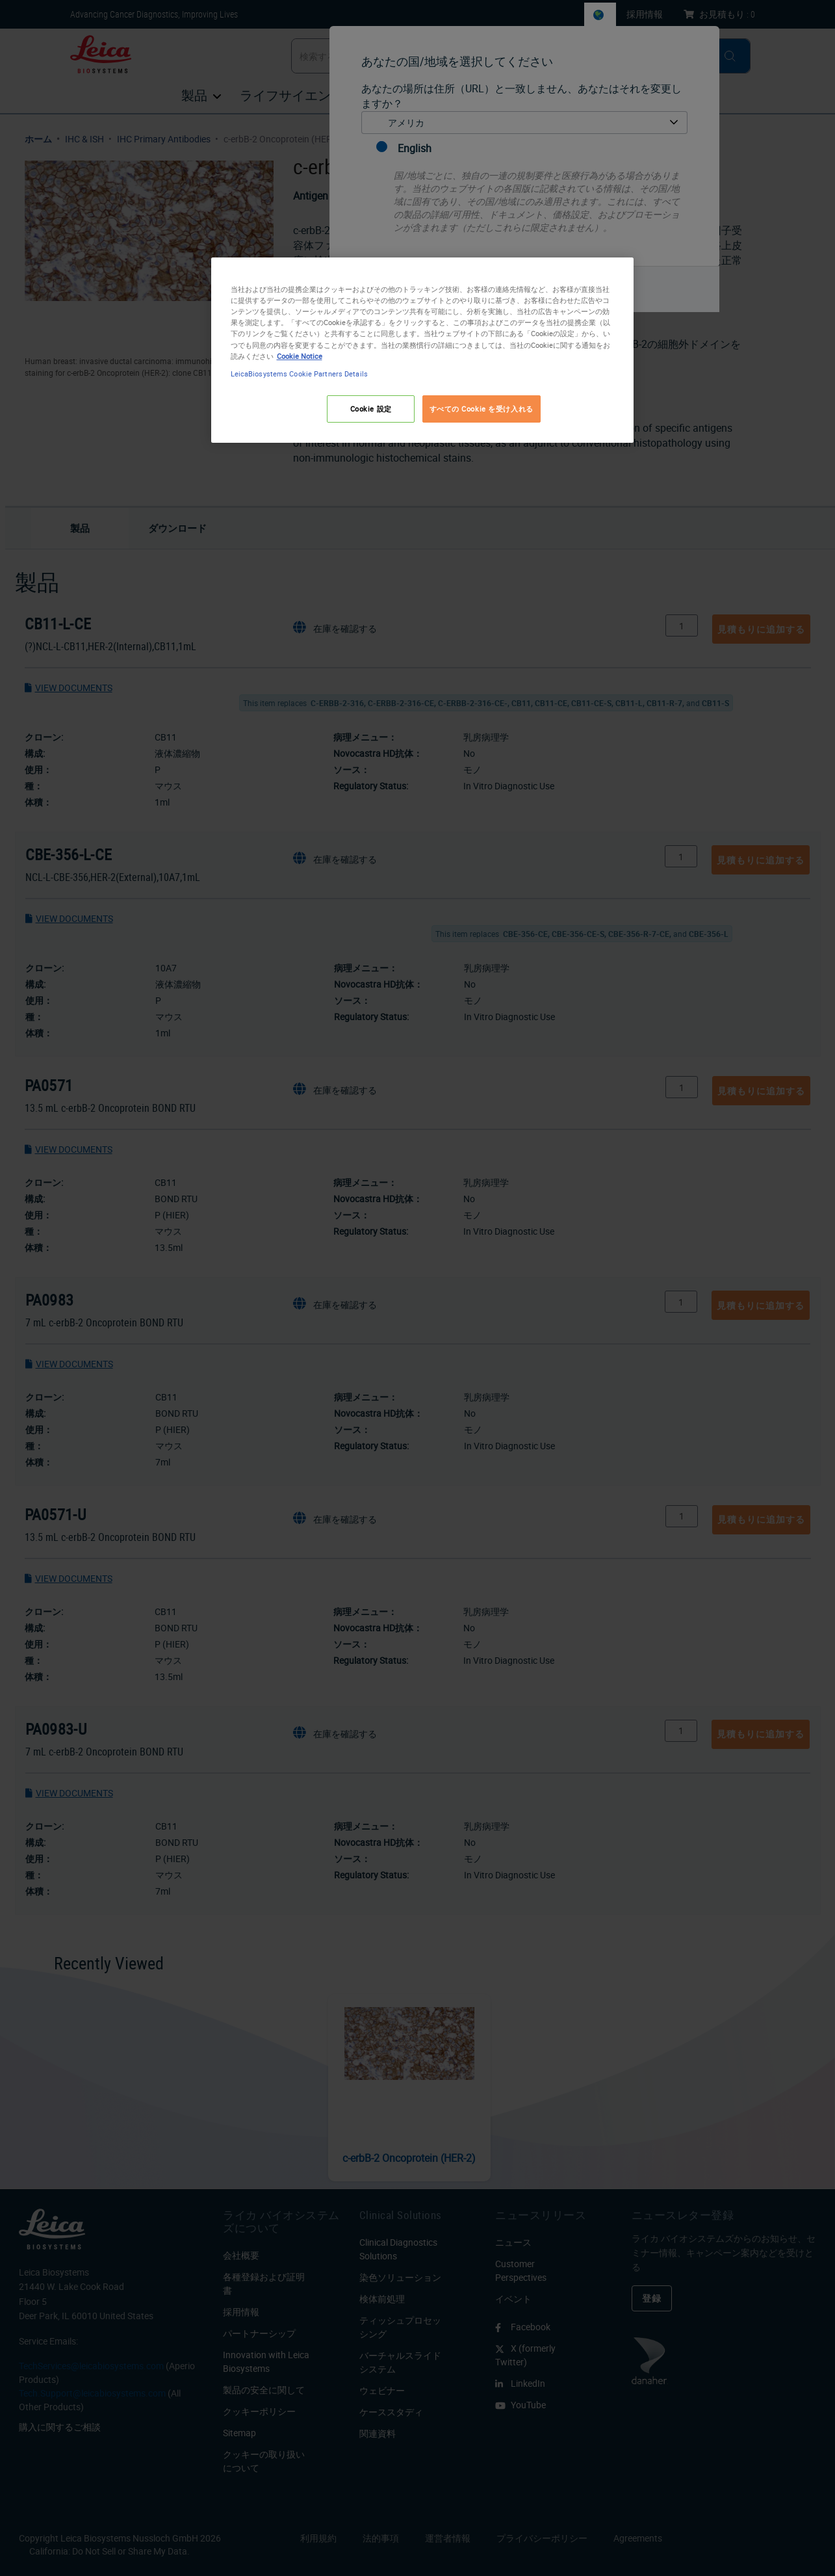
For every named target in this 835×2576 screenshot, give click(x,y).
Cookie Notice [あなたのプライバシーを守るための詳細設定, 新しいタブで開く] (299, 356)
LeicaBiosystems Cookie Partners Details (299, 373)
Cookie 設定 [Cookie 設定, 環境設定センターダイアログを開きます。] (371, 409)
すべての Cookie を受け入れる (481, 409)
